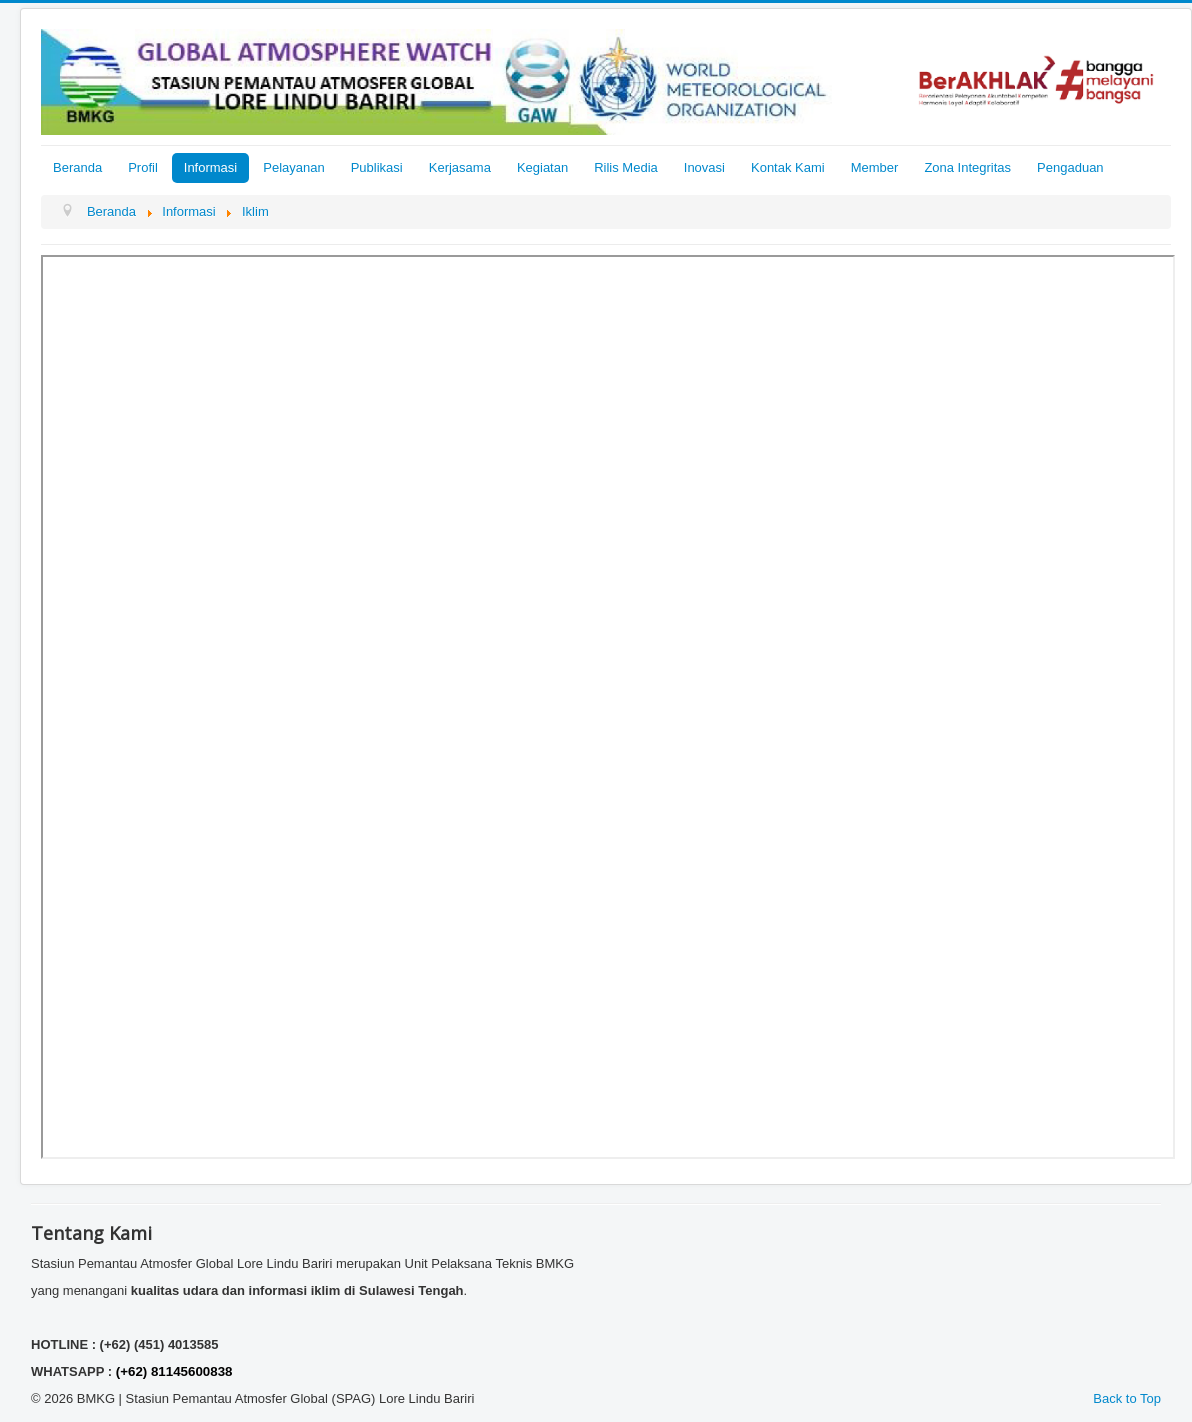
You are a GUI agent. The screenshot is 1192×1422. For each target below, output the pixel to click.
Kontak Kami (788, 167)
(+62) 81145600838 (174, 1371)
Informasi (210, 167)
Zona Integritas (967, 167)
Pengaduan (1070, 167)
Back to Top (1127, 1398)
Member (875, 167)
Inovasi (704, 167)
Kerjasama (460, 167)
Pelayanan (293, 167)
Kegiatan (542, 167)
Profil (143, 167)
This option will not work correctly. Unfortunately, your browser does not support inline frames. (608, 707)
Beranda (77, 167)
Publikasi (377, 167)
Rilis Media (626, 167)
